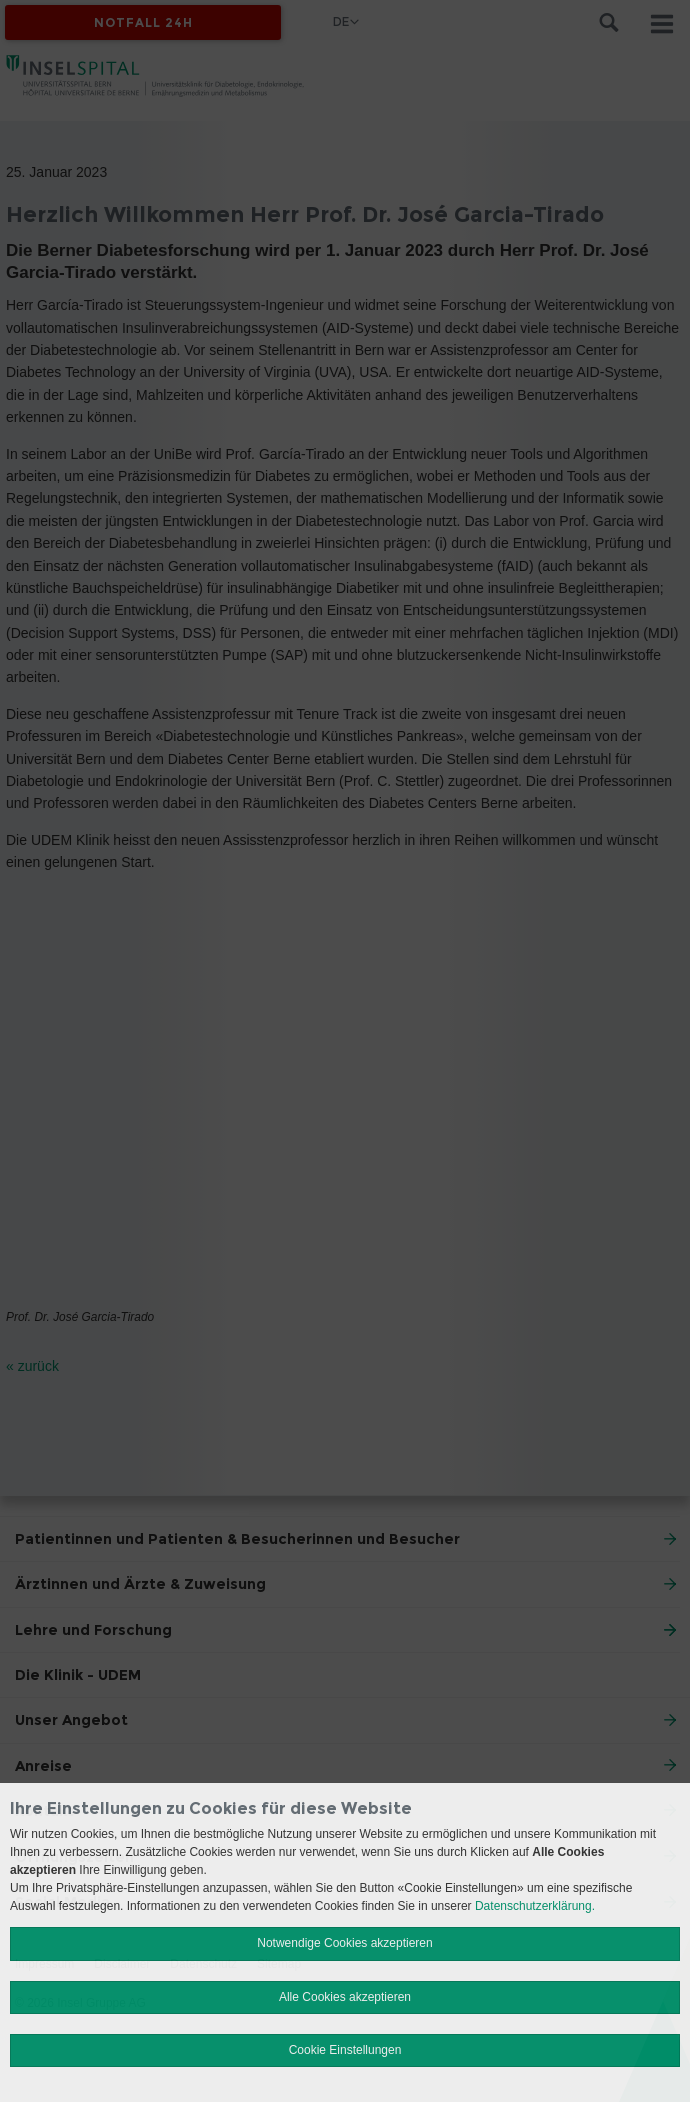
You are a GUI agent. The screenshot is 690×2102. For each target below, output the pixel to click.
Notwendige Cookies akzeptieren (344, 1943)
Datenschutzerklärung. (535, 1906)
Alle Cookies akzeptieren (345, 1997)
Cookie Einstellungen (345, 2050)
